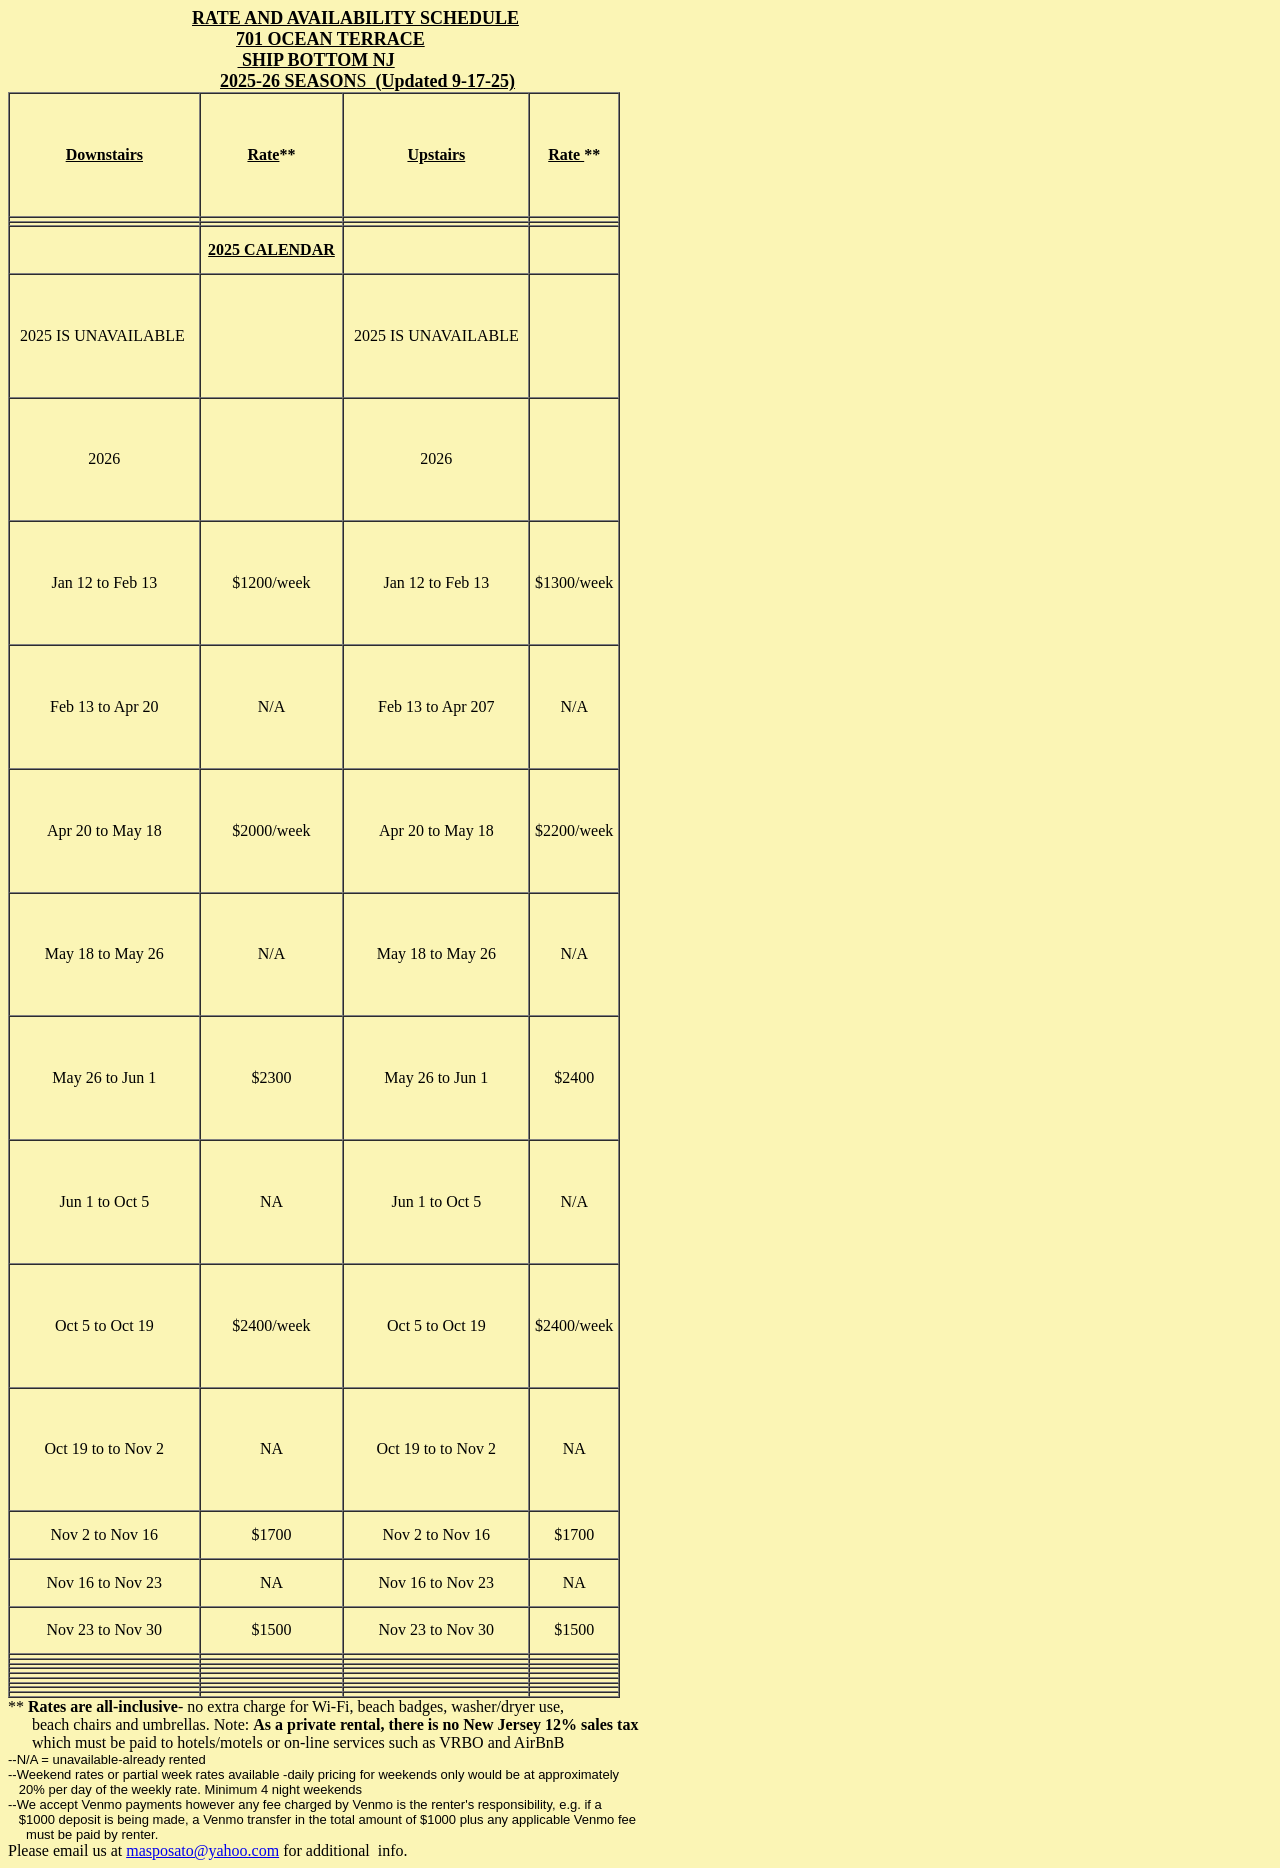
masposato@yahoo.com (202, 1850)
